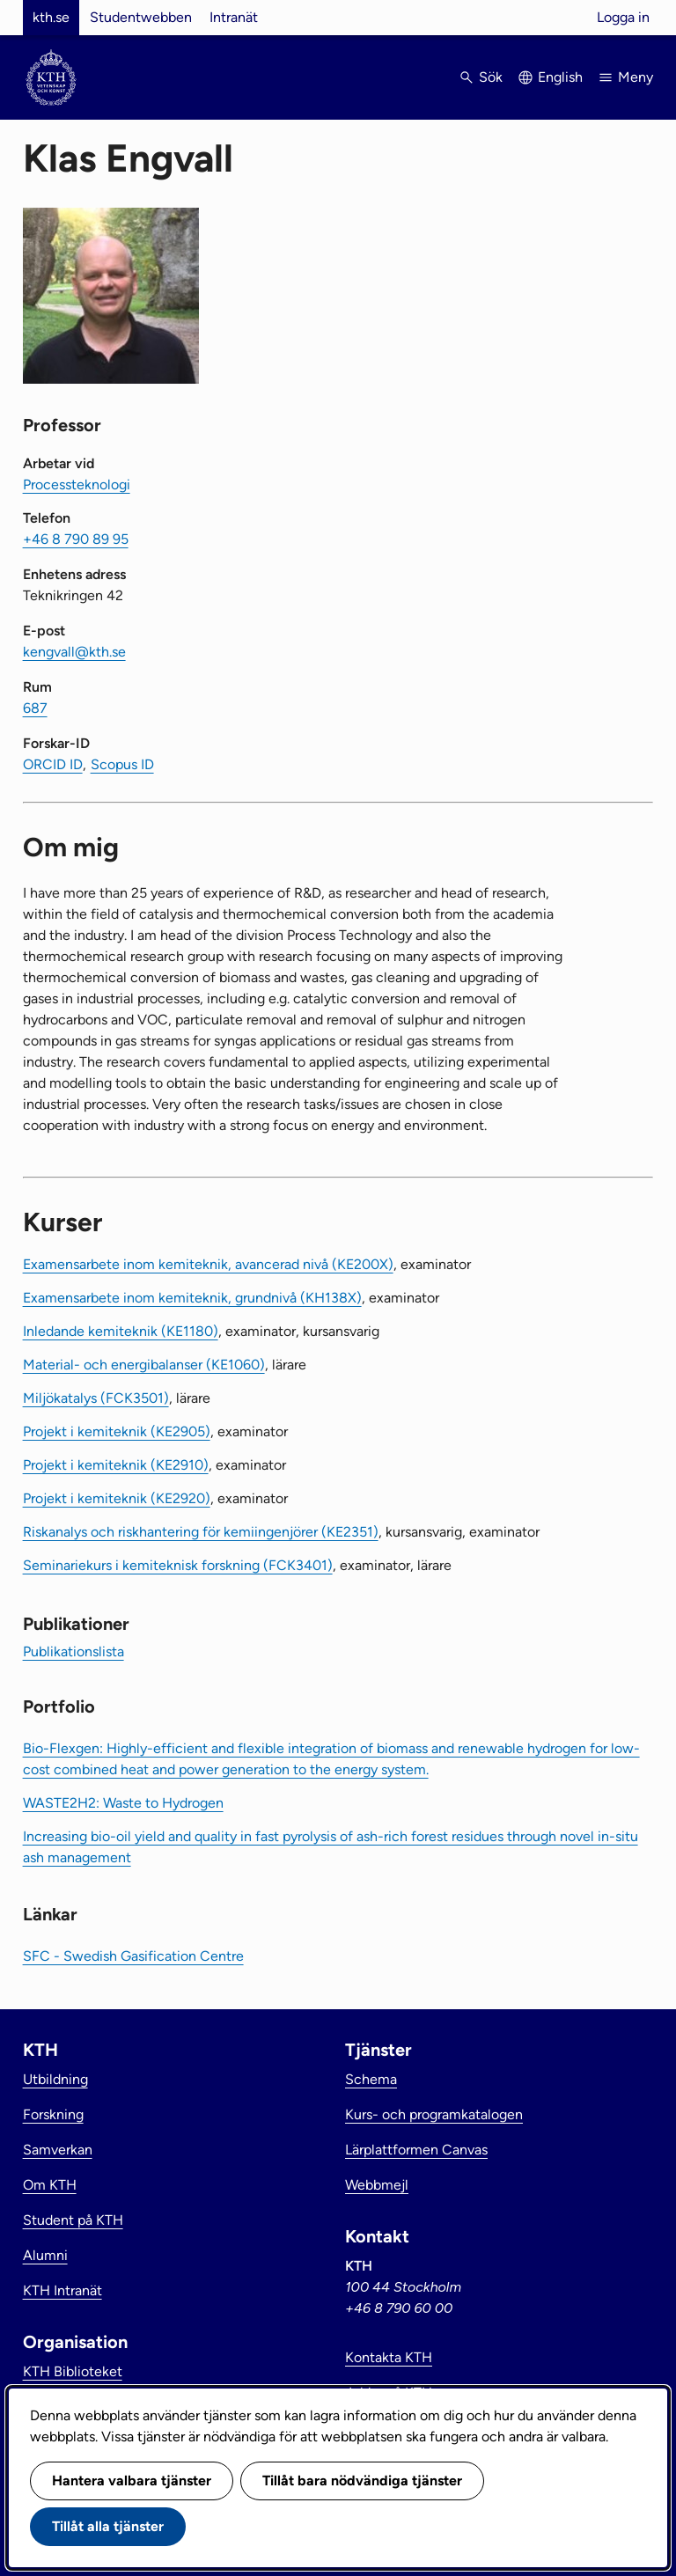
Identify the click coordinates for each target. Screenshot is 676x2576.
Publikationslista (73, 1651)
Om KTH (50, 2184)
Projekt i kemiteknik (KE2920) (116, 1498)
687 (35, 708)
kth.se (51, 17)
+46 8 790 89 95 (76, 539)
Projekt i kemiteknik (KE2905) (116, 1431)
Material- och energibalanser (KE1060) (144, 1364)
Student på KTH (73, 2220)
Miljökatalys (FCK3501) (96, 1398)
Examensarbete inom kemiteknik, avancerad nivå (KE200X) (208, 1264)
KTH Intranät (62, 2290)
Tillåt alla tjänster (108, 2526)
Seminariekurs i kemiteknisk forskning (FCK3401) (178, 1565)
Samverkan (57, 2149)
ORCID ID (53, 764)
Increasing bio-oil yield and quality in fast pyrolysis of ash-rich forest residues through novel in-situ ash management (330, 1847)
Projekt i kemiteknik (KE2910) (116, 1465)
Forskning (53, 2114)
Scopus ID (122, 764)
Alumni (45, 2255)
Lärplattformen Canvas (416, 2149)
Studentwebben (141, 17)
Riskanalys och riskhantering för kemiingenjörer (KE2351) (200, 1531)
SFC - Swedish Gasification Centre (133, 1956)
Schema (371, 2079)
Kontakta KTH (388, 2357)
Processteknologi (76, 484)
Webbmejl (376, 2184)
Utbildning (55, 2079)
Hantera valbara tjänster (131, 2480)
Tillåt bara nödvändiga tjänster (362, 2480)
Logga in (623, 17)
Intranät (233, 17)
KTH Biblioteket (72, 2371)
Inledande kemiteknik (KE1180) (120, 1331)
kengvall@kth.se (74, 651)
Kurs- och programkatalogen (434, 2114)
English (560, 77)
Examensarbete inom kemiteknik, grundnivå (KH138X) (192, 1297)
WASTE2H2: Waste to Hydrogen (123, 1802)
